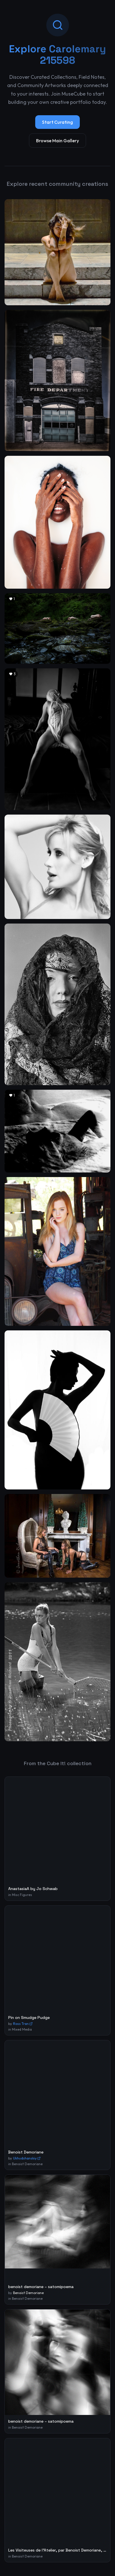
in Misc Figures (20, 1895)
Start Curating (57, 122)
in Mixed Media (20, 2029)
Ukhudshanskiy (27, 2158)
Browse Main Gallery (57, 140)
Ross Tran (23, 2023)
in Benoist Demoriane (25, 2164)
